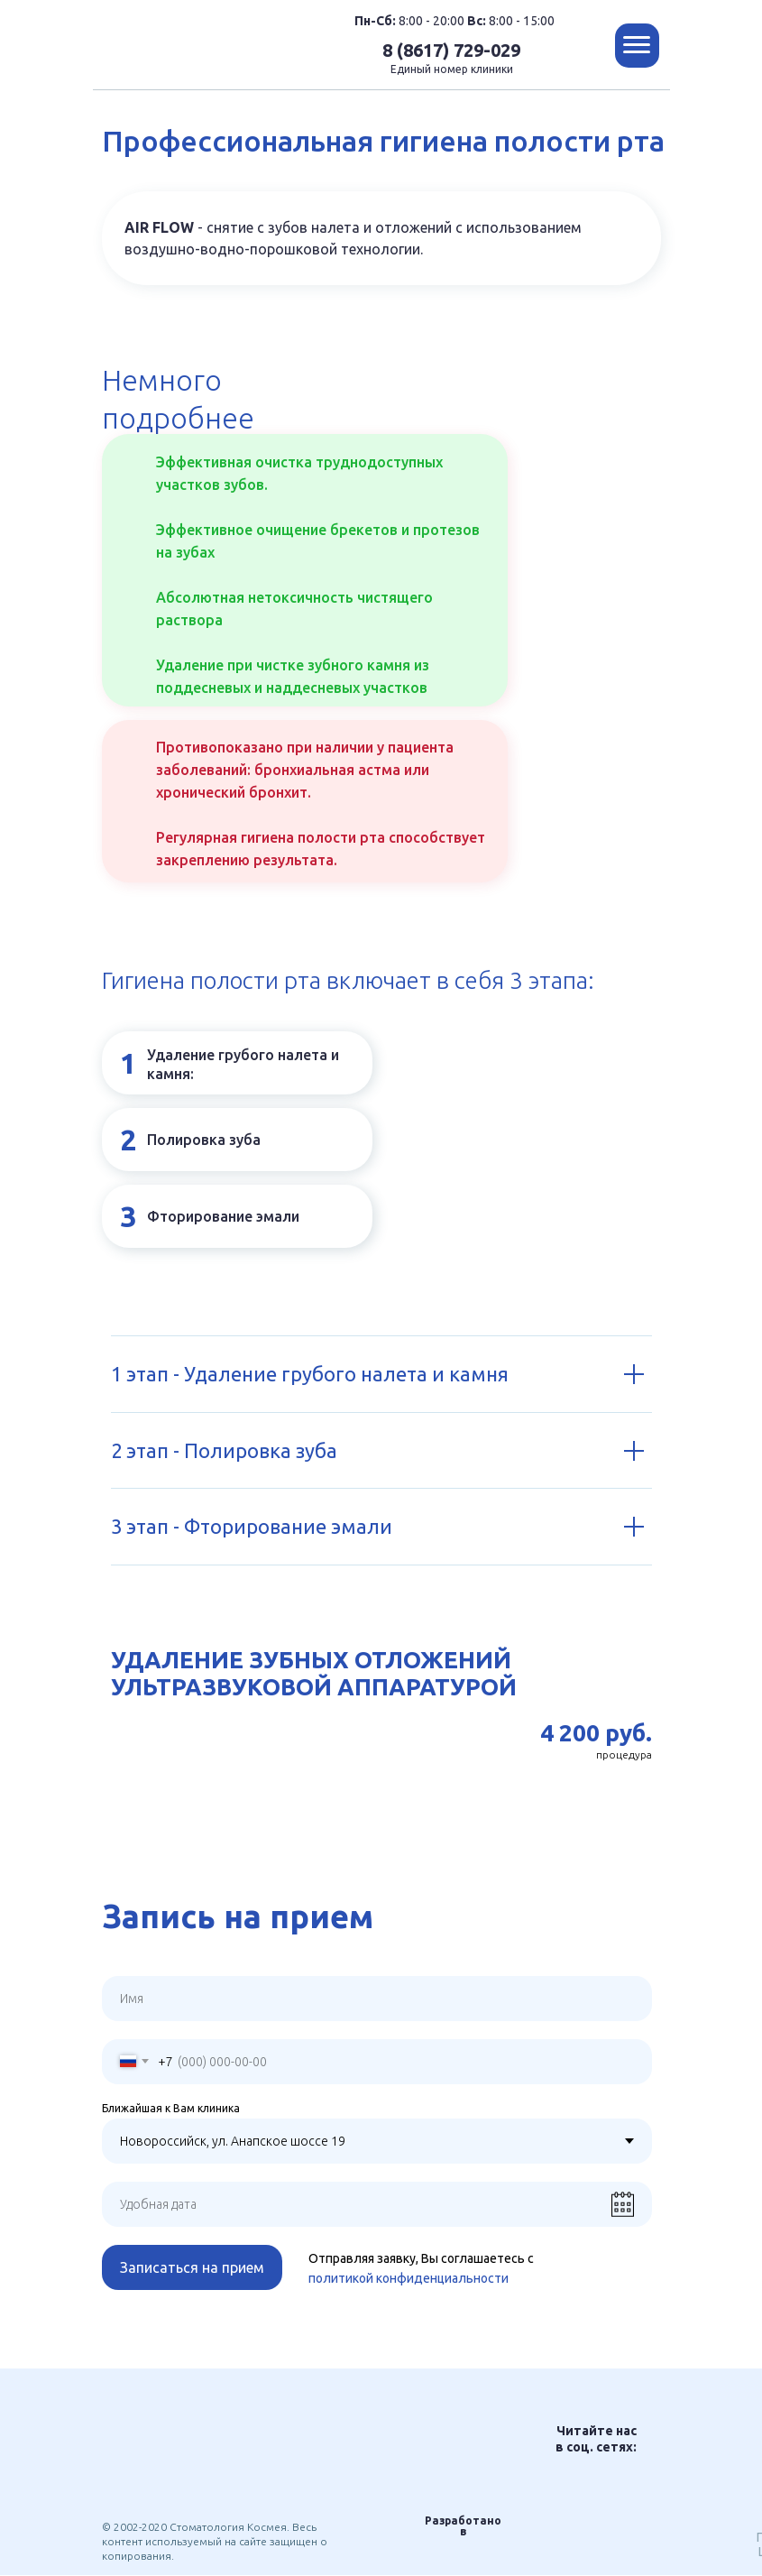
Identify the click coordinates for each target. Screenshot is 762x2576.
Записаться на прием (192, 2267)
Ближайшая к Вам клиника (171, 2108)
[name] (377, 1998)
